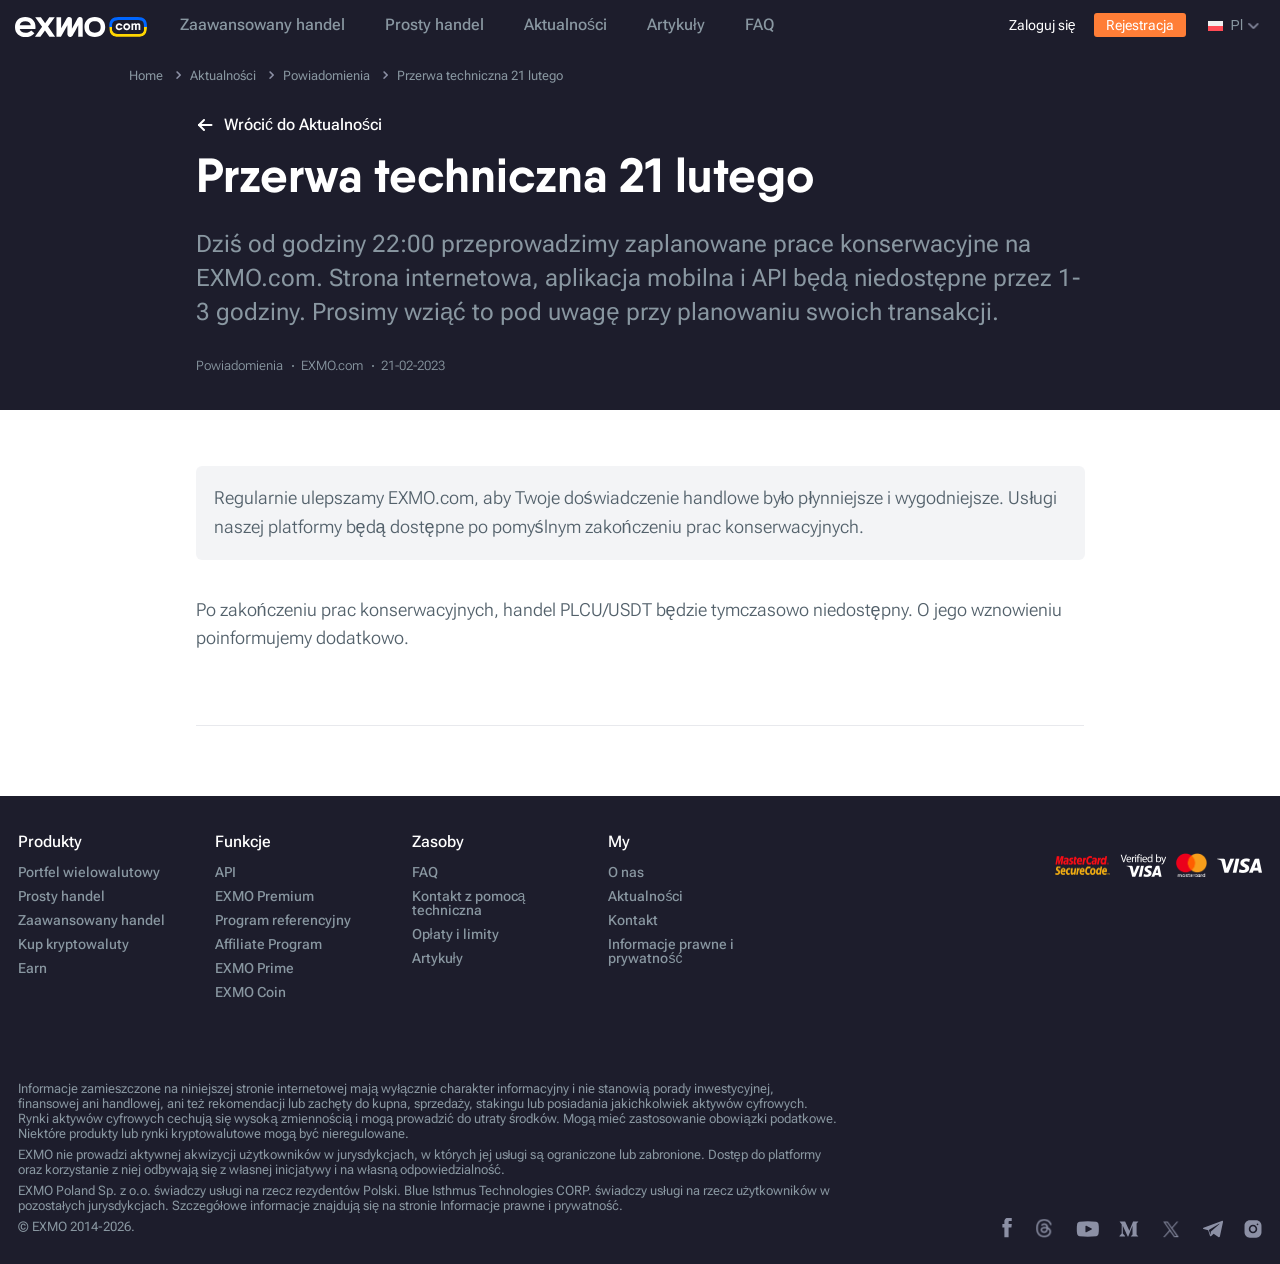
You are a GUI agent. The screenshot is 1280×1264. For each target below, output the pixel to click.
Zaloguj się (1042, 25)
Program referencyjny (283, 920)
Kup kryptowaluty (73, 944)
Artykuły (676, 24)
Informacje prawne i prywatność (671, 951)
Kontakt (633, 920)
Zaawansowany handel (262, 24)
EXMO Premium (264, 896)
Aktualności (565, 24)
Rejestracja (1140, 25)
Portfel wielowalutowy (89, 872)
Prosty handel (434, 24)
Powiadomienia (239, 365)
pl (1233, 25)
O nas (626, 872)
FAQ (759, 24)
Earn (32, 968)
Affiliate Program (268, 944)
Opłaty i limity (455, 934)
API (225, 872)
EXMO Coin (250, 992)
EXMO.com (332, 365)
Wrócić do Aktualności (289, 124)
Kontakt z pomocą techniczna (469, 903)
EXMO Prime (254, 968)
